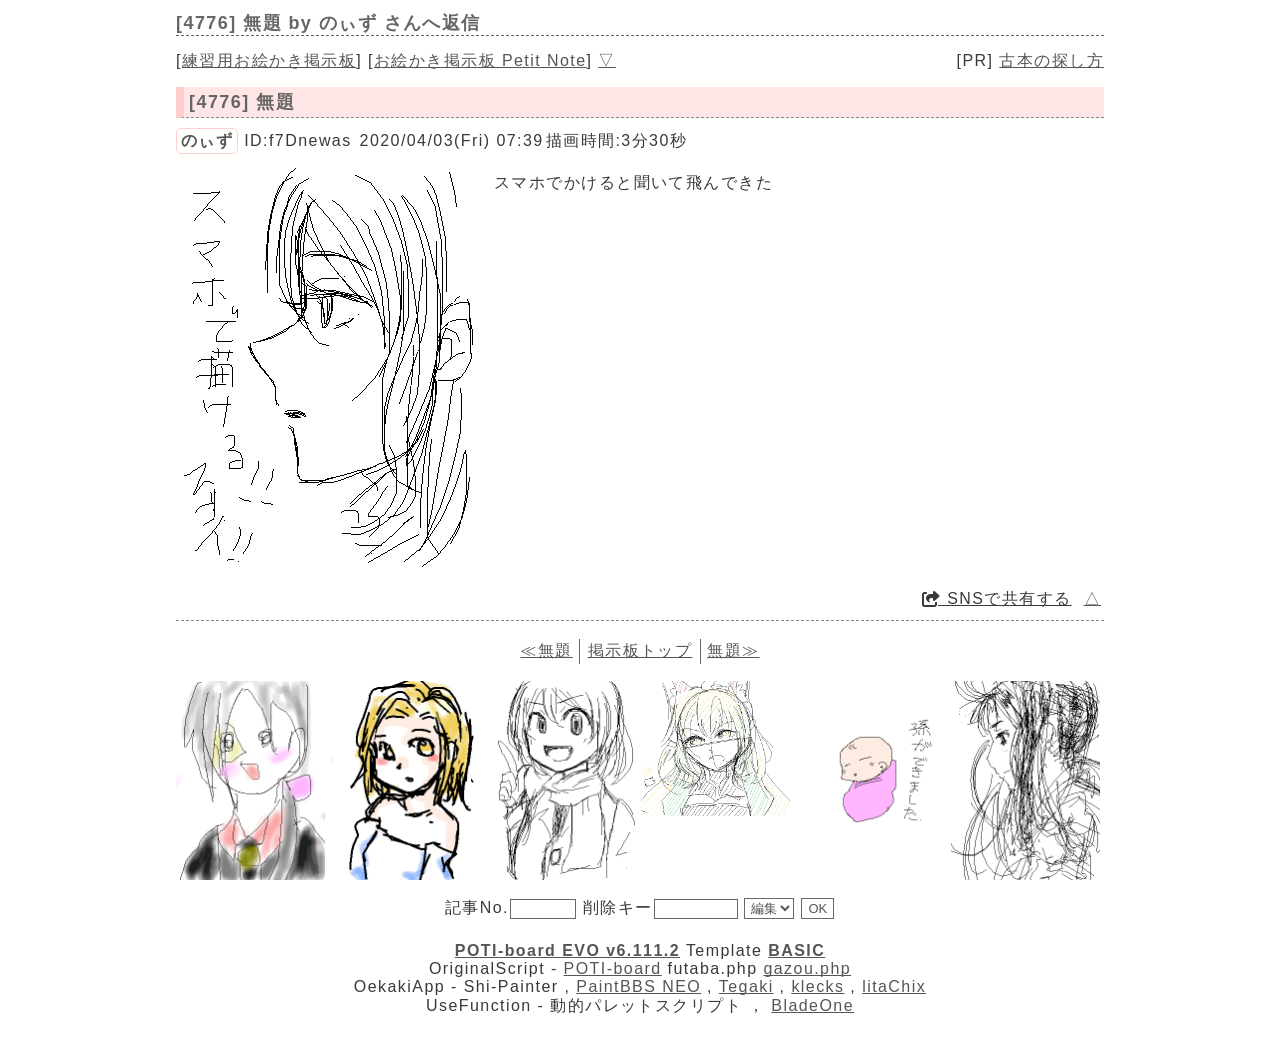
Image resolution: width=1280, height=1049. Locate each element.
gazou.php (807, 968)
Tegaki (746, 986)
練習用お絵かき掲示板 (269, 60)
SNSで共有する (997, 598)
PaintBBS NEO (638, 986)
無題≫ (733, 650)
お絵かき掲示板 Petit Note (480, 60)
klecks (817, 986)
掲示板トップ (640, 650)
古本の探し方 (1051, 60)
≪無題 (546, 650)
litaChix (894, 986)
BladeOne (812, 1005)
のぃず (207, 140)
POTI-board (613, 968)
